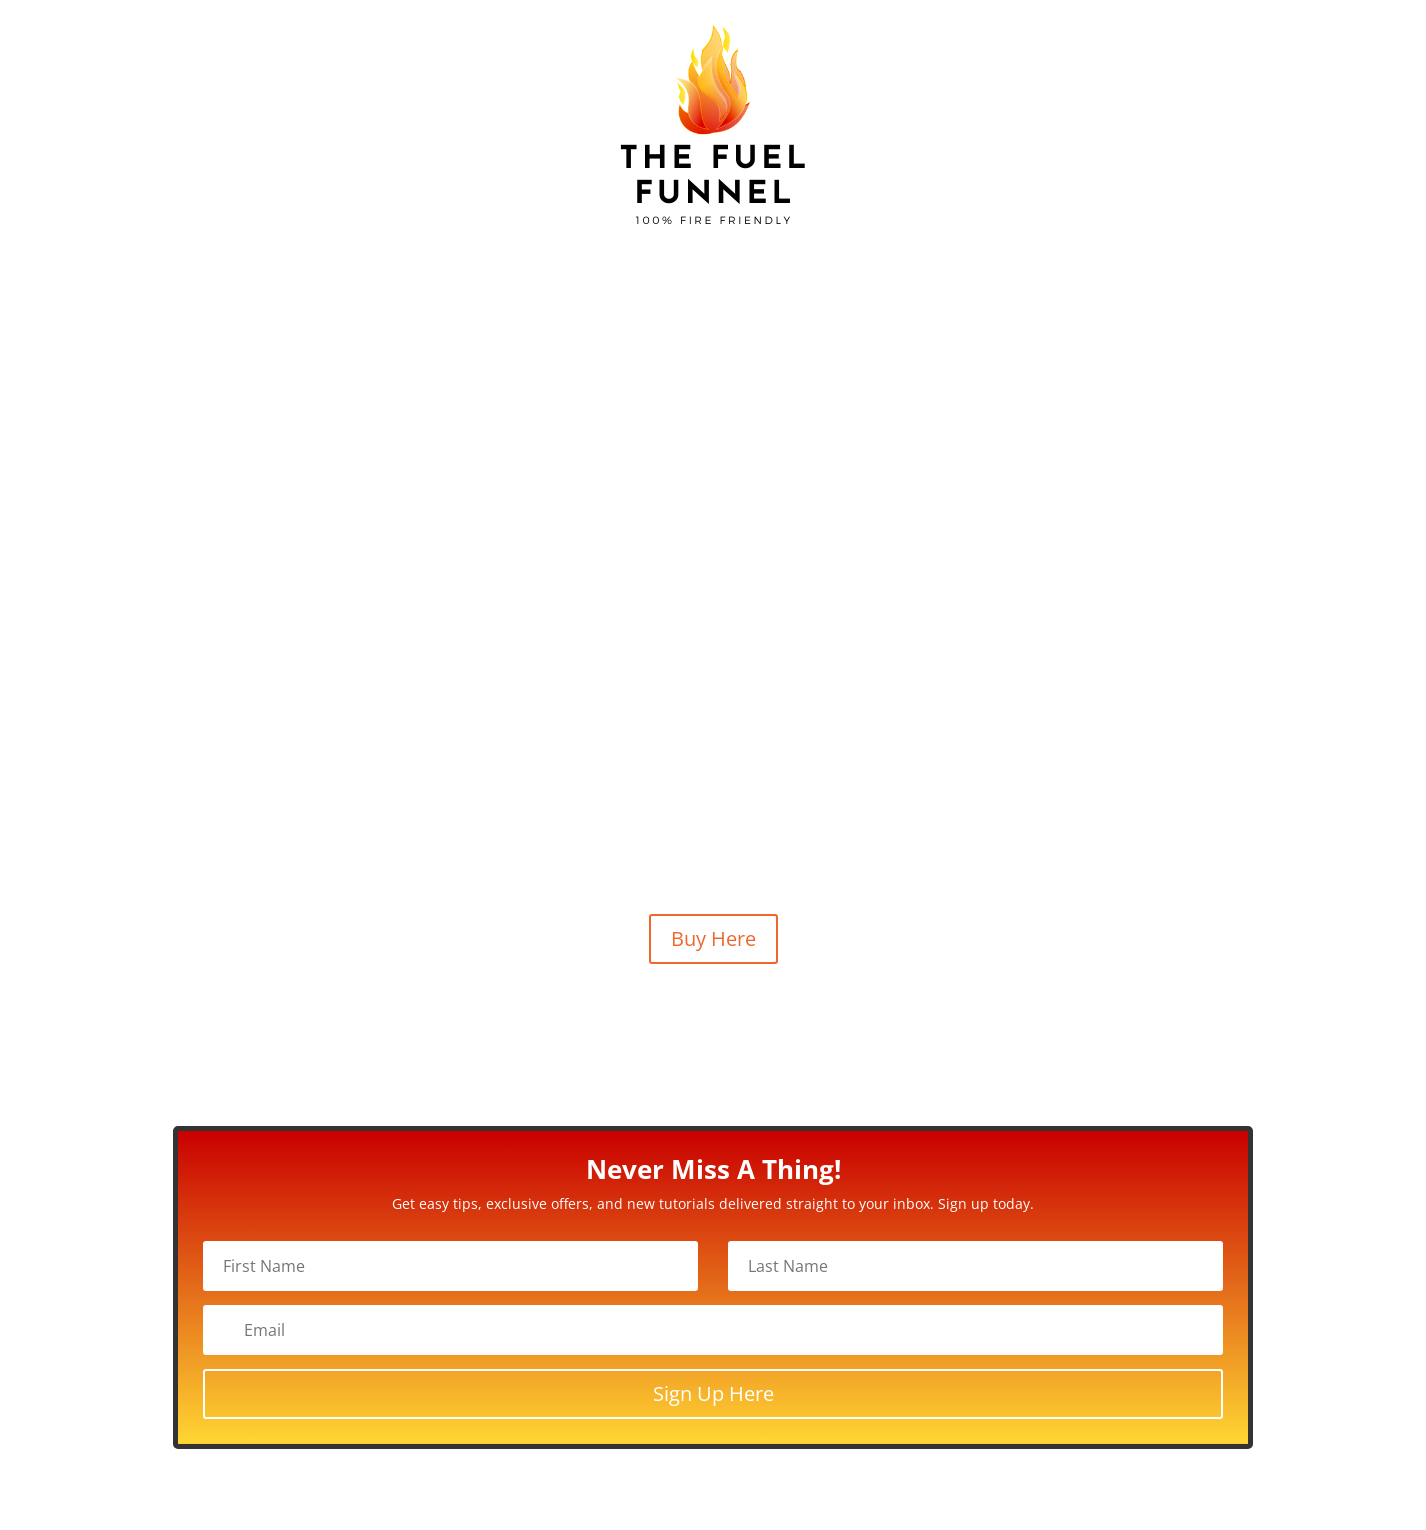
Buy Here (713, 938)
